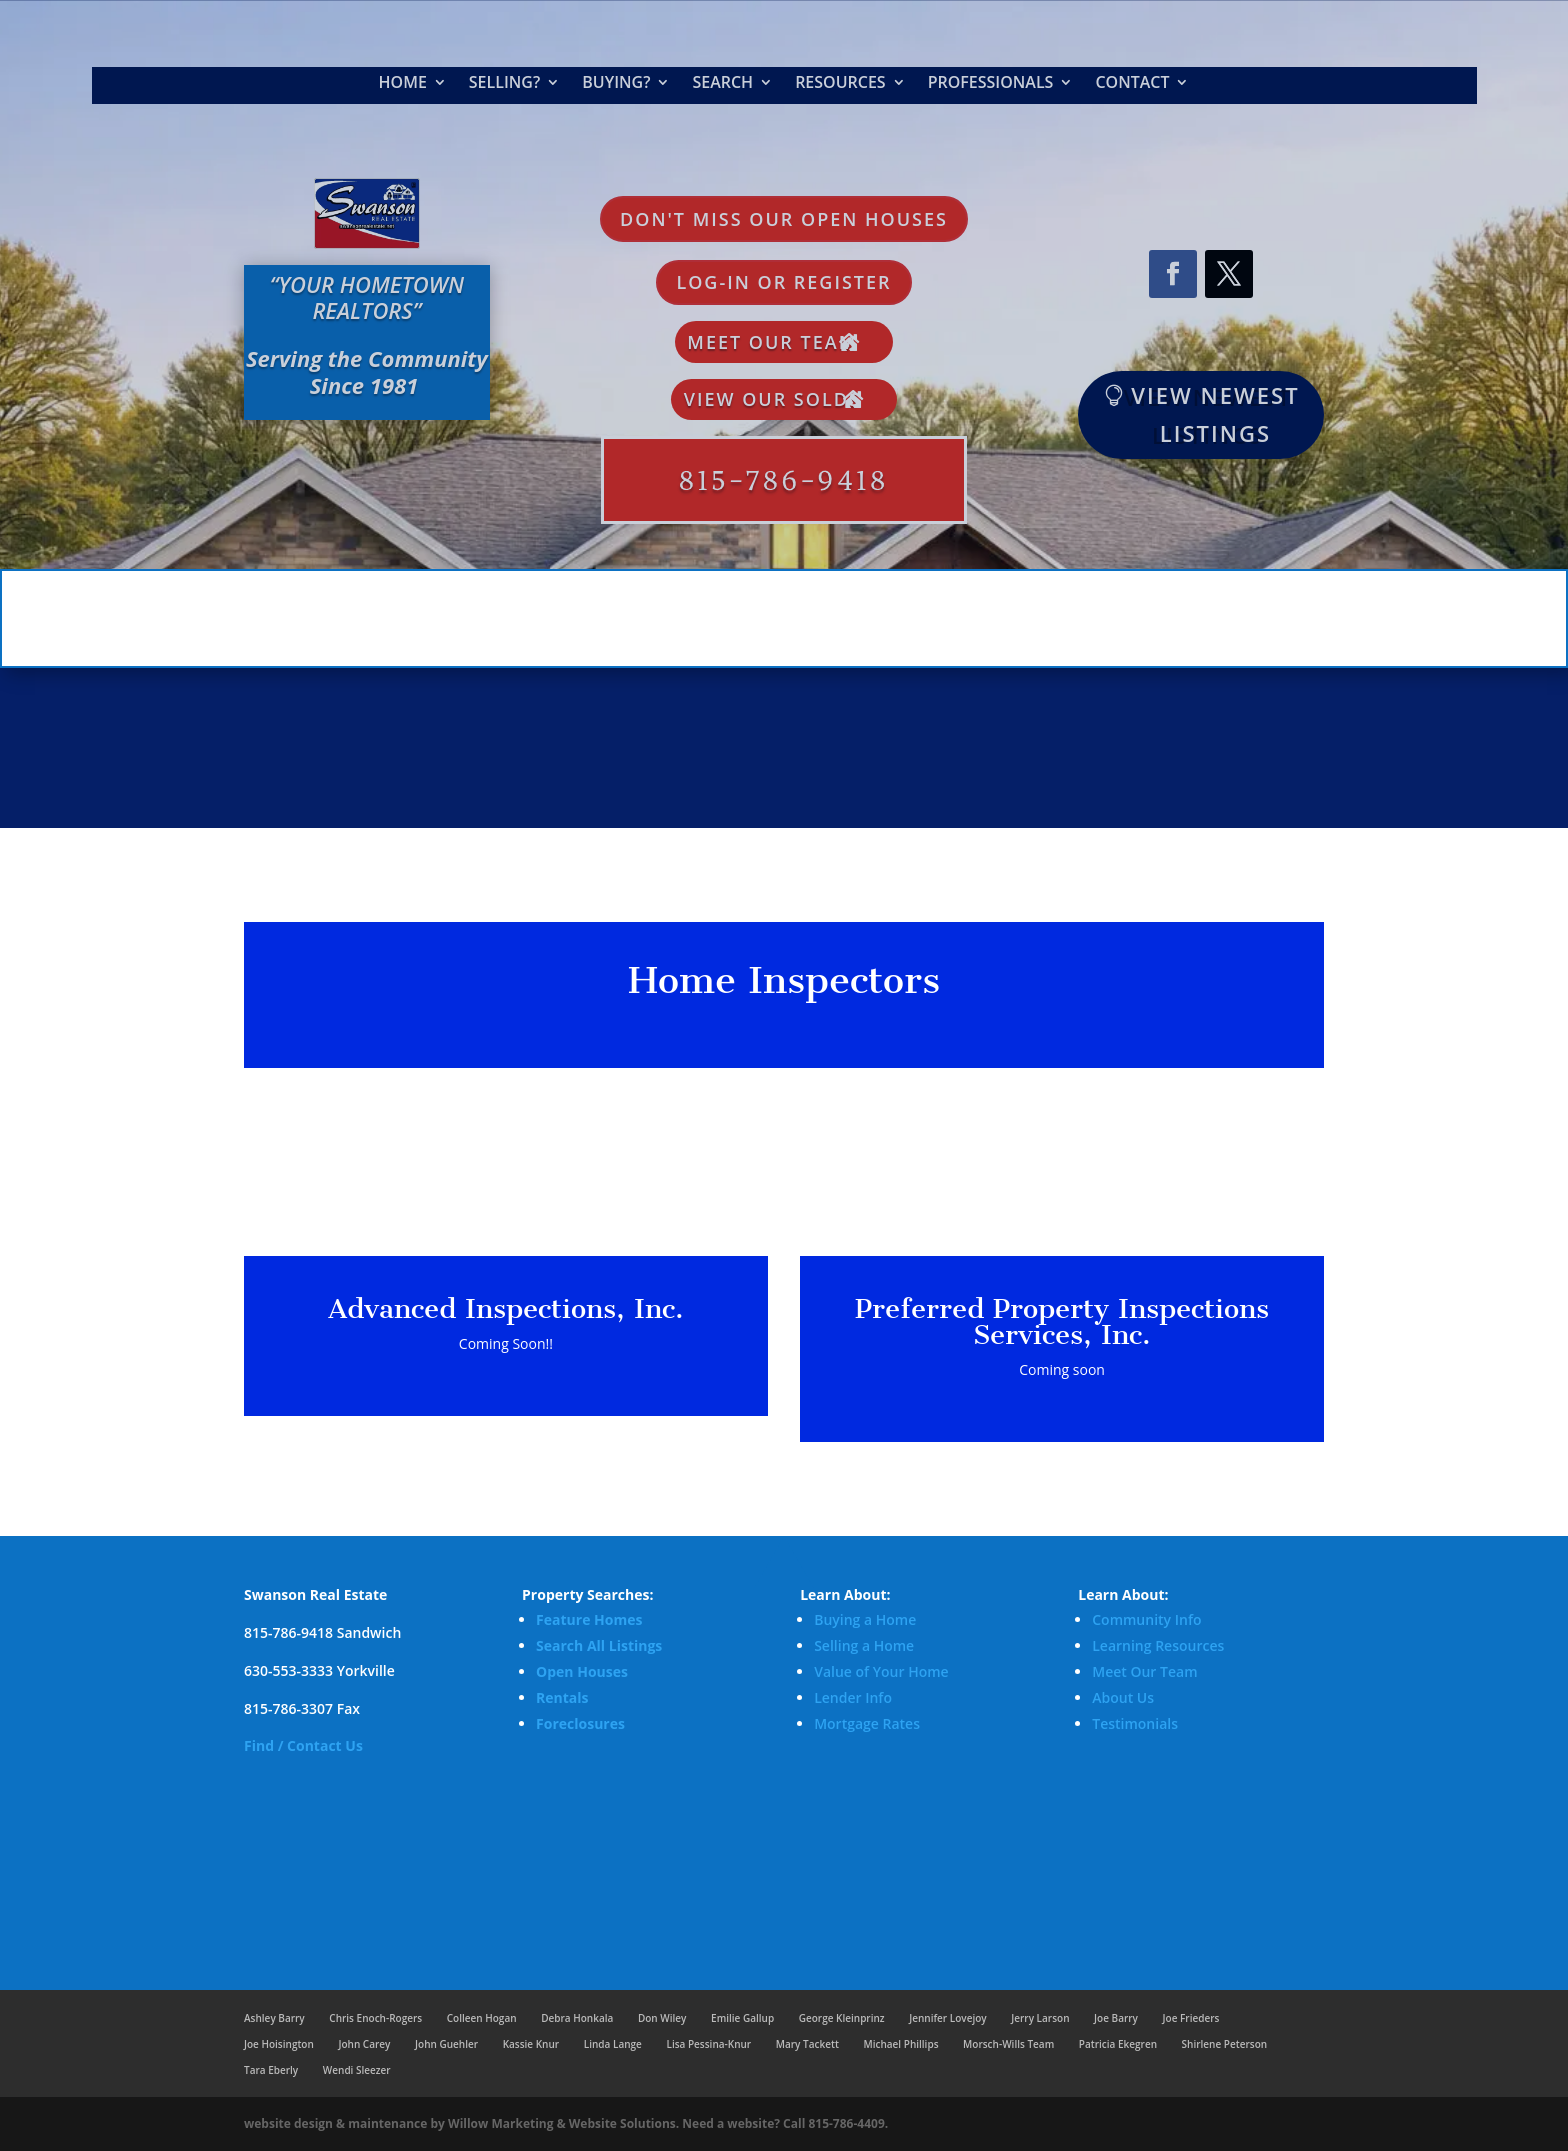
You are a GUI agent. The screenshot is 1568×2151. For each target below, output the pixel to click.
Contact (1132, 84)
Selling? (504, 84)
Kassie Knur (531, 2044)
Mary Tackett (807, 2044)
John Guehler (446, 2044)
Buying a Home (865, 1619)
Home (403, 84)
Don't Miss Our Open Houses (784, 219)
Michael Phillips (900, 2044)
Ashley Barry (274, 2018)
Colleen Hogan (482, 2018)
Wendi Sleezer (357, 2070)
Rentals (562, 1697)
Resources (840, 84)
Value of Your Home (881, 1671)
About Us (1123, 1697)
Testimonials (1135, 1723)
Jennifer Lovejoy (947, 2018)
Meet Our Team (772, 342)
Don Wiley (662, 2018)
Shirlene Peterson (1224, 2044)
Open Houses (582, 1671)
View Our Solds (772, 399)
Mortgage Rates (867, 1723)
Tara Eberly (271, 2070)
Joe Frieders (1191, 2018)
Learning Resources (1158, 1645)
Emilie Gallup (742, 2018)
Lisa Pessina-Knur (708, 2044)
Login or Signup (1193, 338)
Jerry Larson (1040, 2018)
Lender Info (853, 1697)
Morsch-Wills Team (1008, 2044)
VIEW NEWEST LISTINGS (1215, 413)
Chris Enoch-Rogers (375, 2018)
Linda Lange (613, 2044)
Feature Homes (589, 1619)
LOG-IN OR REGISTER (783, 282)
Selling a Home (864, 1645)
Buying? (616, 84)
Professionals (991, 84)
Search (722, 84)
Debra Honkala (577, 2018)
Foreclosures (580, 1723)
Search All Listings (599, 1645)
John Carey (364, 2044)
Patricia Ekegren (1118, 2044)
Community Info (1146, 1619)
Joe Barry (1116, 2018)
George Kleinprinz (842, 2018)
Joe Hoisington (279, 2044)
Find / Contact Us (303, 1745)
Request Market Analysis (1193, 205)
